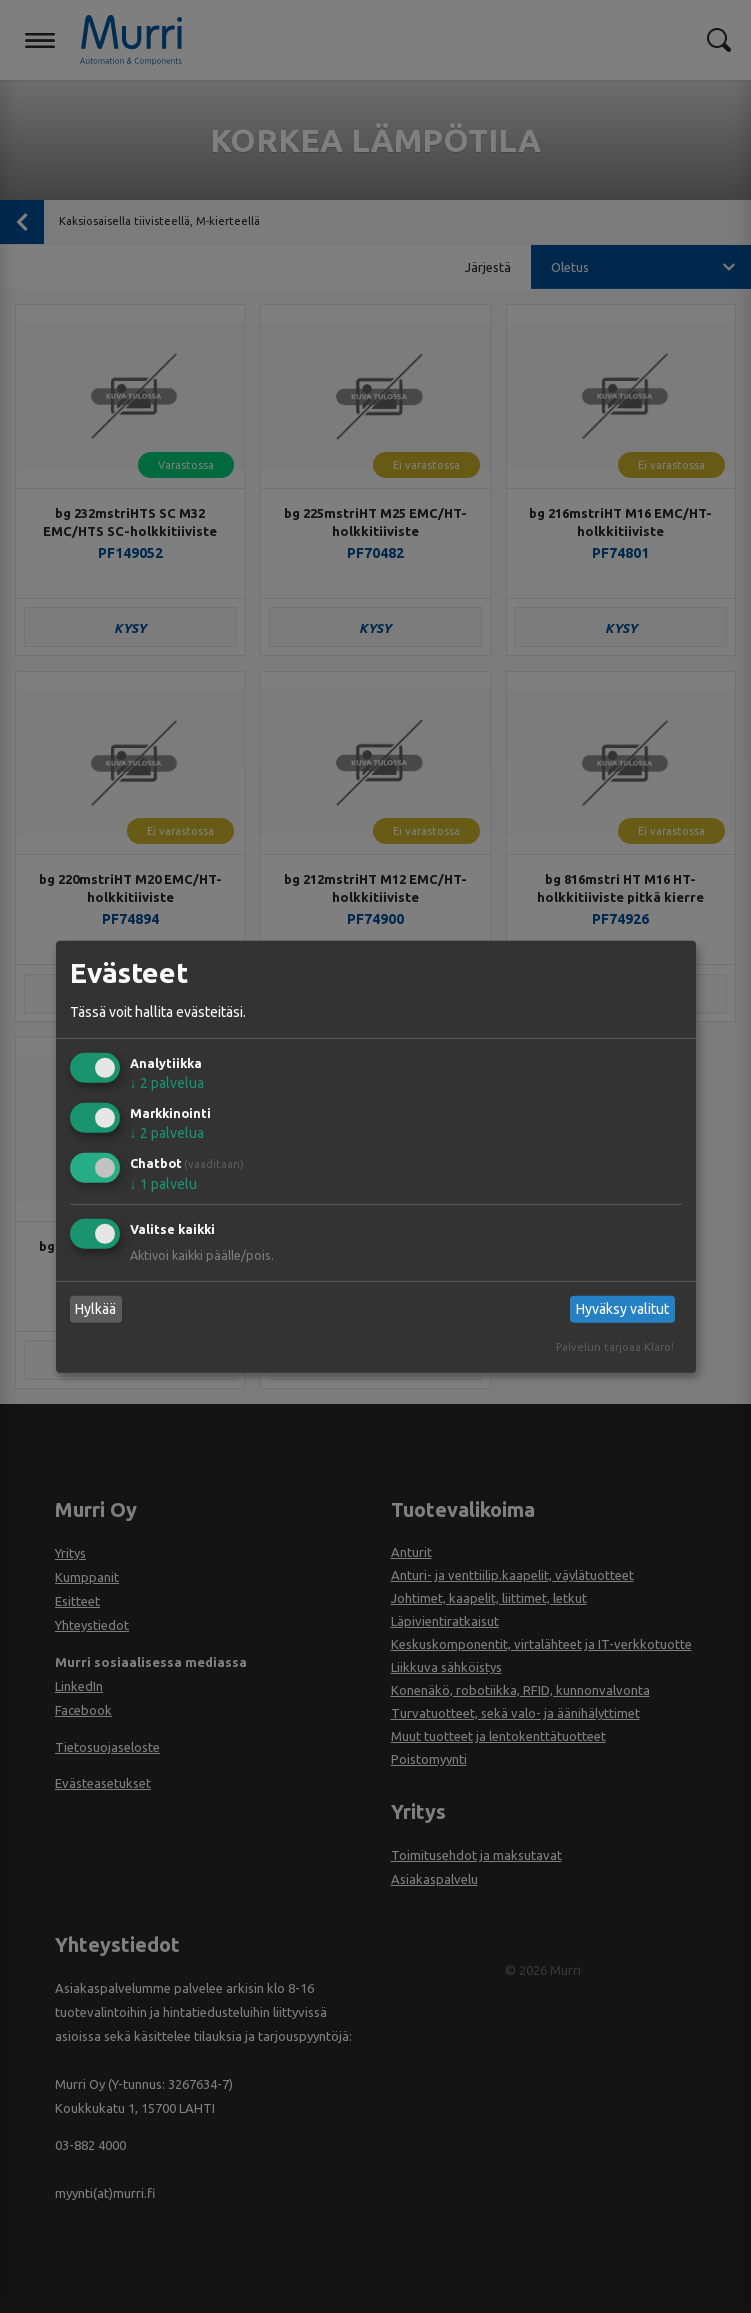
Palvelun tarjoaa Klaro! (615, 1347)
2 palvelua (167, 1083)
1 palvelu (163, 1184)
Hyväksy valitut (622, 1309)
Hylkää (95, 1309)
